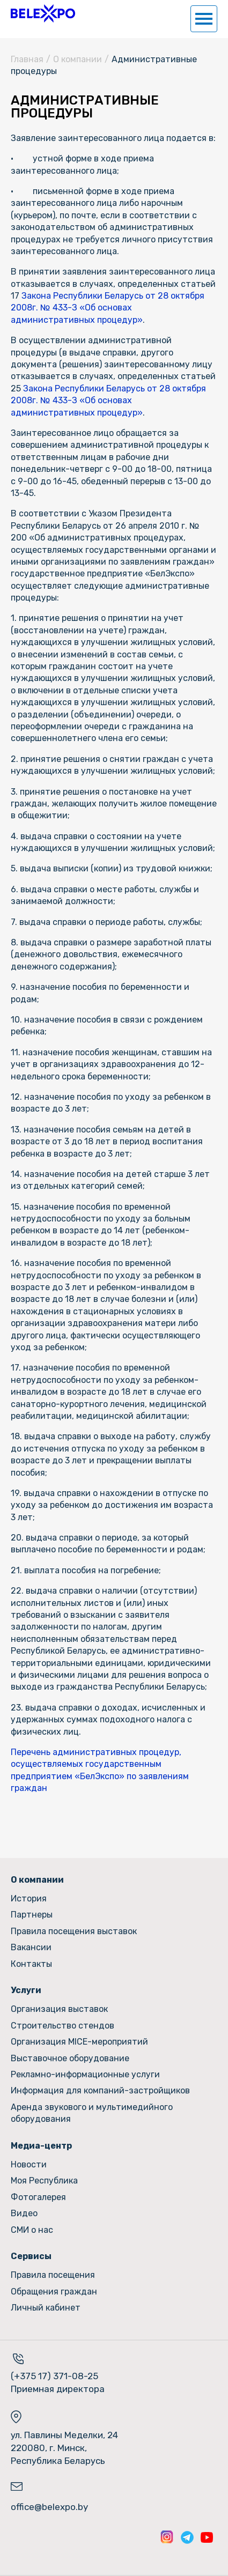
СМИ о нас (32, 2230)
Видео (24, 2213)
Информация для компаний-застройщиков (100, 2090)
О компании (77, 59)
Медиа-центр (41, 2146)
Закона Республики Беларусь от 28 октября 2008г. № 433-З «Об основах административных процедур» (107, 308)
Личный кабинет (45, 2308)
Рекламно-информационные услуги (85, 2074)
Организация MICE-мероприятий (79, 2042)
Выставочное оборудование (70, 2058)
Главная (27, 59)
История (29, 1898)
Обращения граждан (54, 2291)
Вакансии (31, 1947)
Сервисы (31, 2256)
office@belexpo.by (49, 2506)
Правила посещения (53, 2275)
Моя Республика (44, 2180)
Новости (29, 2164)
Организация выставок (59, 2009)
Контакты (31, 1964)
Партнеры (32, 1914)
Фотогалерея (38, 2197)
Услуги (26, 1990)
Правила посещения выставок (74, 1931)
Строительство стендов (62, 2025)
